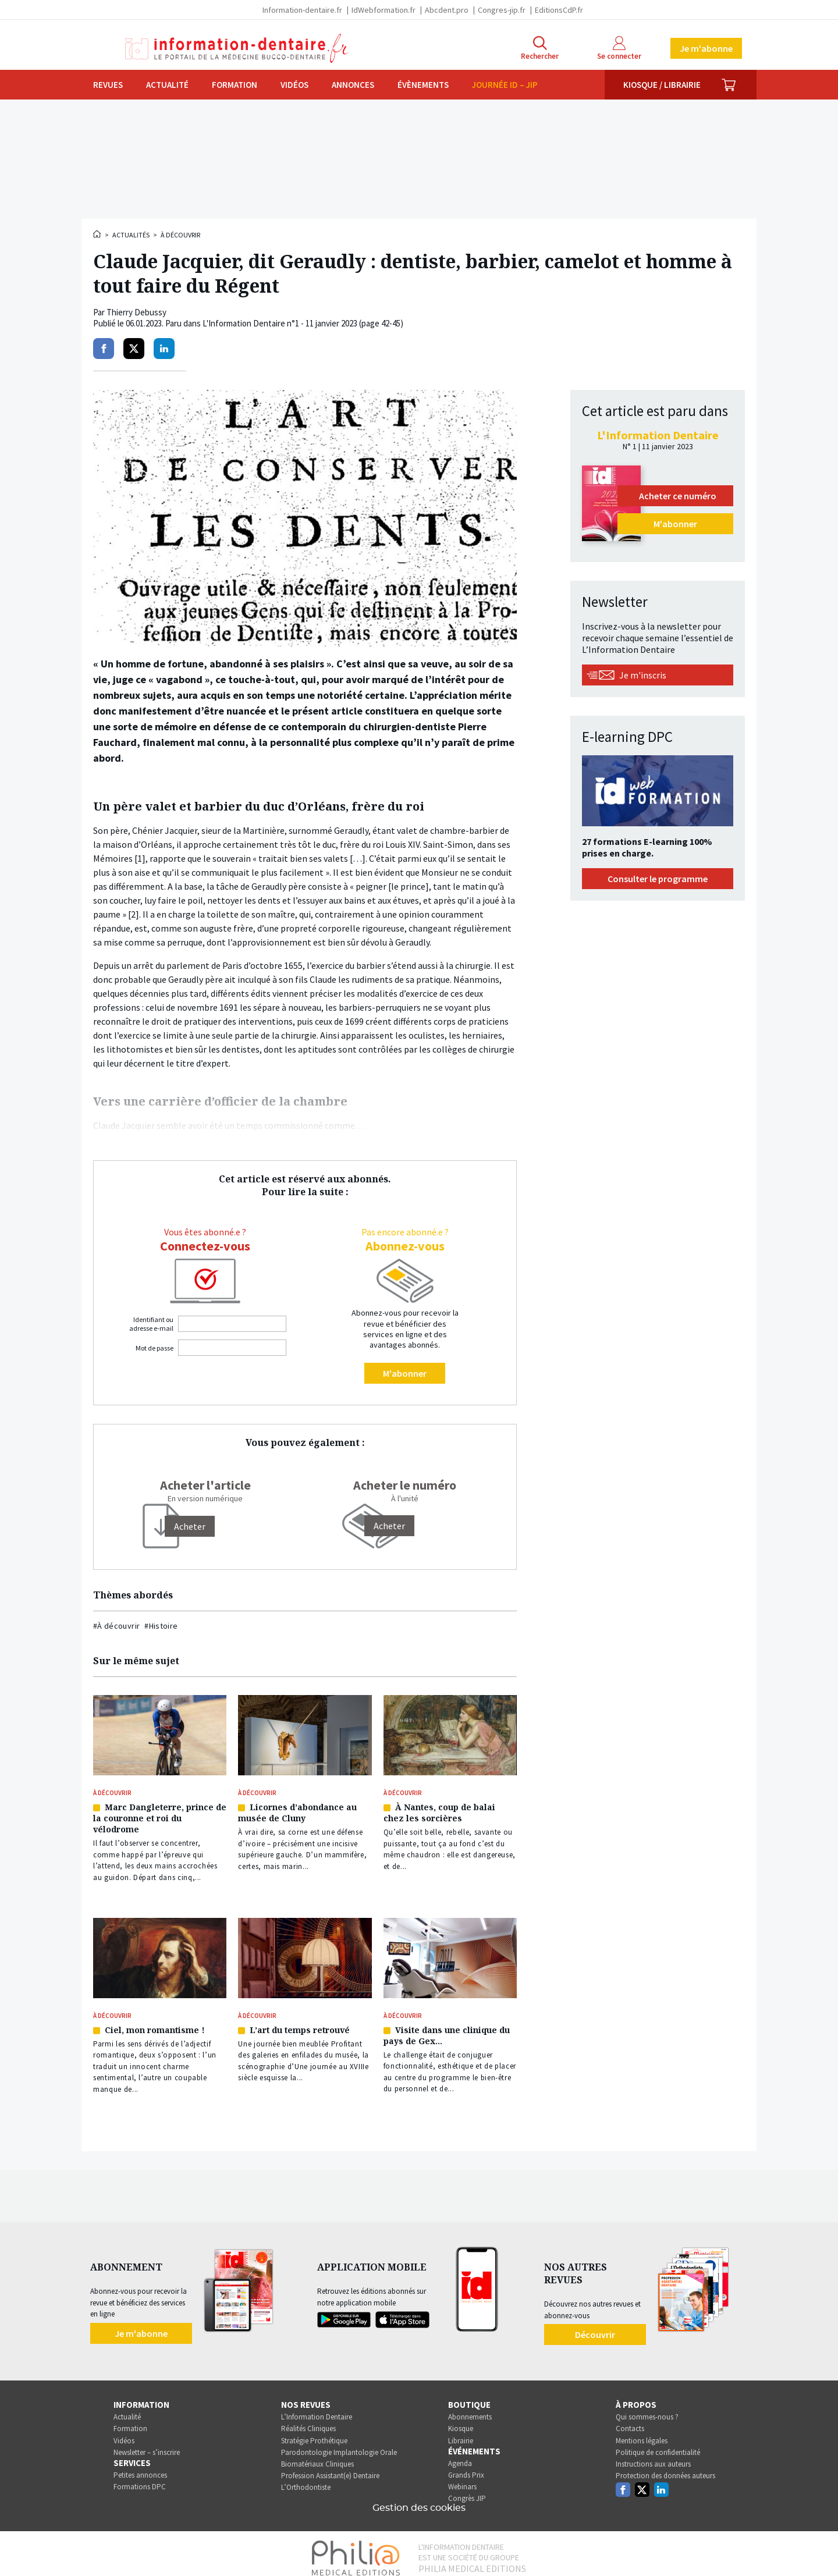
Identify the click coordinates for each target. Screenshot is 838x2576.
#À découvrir (116, 1626)
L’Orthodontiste (306, 2478)
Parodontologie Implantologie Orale (339, 2444)
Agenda (460, 2455)
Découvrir (595, 2326)
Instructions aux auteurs (653, 2455)
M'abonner (405, 1373)
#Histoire (160, 1626)
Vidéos (294, 84)
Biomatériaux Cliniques (317, 2455)
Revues (108, 84)
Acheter (389, 1526)
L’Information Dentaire (316, 2408)
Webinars (462, 2478)
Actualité (167, 84)
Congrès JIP (467, 2490)
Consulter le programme (658, 878)
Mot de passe (154, 1348)
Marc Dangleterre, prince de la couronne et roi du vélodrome (159, 1815)
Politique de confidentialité (658, 2444)
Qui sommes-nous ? (647, 2408)
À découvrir (180, 234)
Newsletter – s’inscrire (146, 2444)
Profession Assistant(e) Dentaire (330, 2467)
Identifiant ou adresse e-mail (151, 1324)
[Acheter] (190, 1526)
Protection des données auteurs (665, 2467)
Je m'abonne (706, 48)
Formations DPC (139, 2478)
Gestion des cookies (419, 2499)
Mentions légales (641, 2432)
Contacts (630, 2420)
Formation (234, 84)
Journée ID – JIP (505, 84)
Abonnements (470, 2408)
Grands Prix (466, 2466)
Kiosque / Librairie (662, 84)
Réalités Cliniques (308, 2420)
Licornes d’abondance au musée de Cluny (297, 1810)
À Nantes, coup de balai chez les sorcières (439, 1810)
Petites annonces (140, 2466)
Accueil (97, 234)
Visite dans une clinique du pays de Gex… (447, 2028)
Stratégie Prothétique (314, 2432)
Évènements (423, 84)
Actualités (131, 234)
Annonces (353, 84)
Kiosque (460, 2420)
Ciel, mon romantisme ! (155, 2022)
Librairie (460, 2432)
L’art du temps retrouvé (300, 2022)
